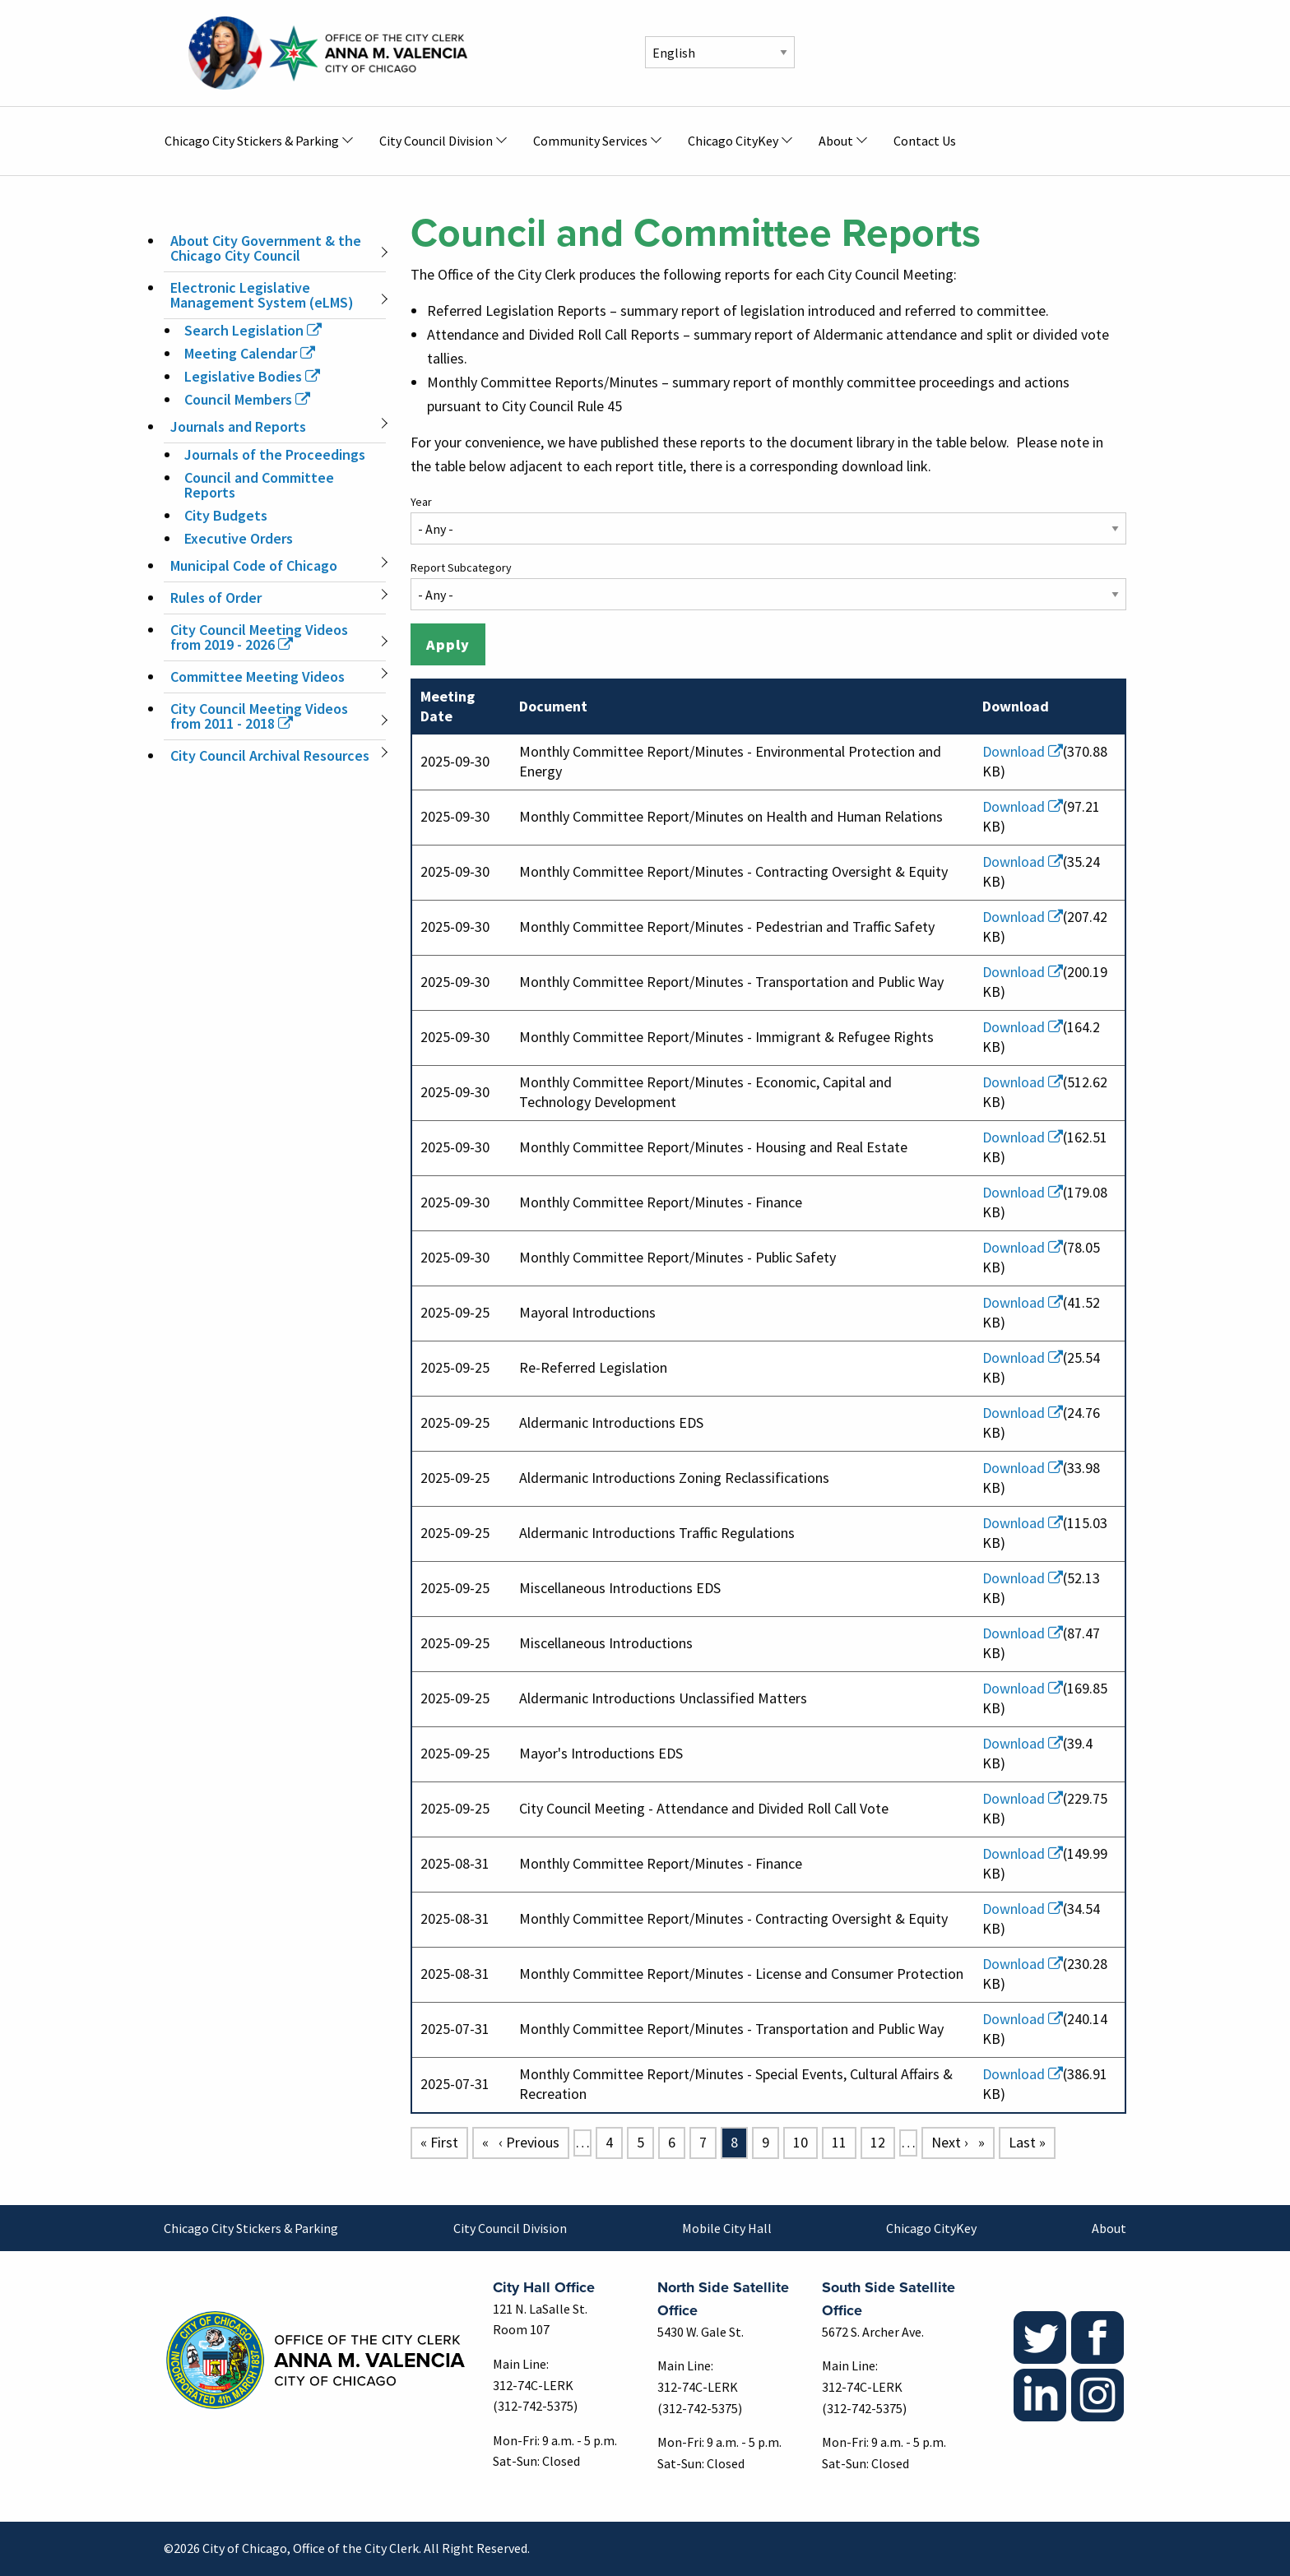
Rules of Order (216, 597)
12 (881, 2141)
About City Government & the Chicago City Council (265, 248)
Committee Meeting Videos (257, 676)
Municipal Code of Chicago (253, 565)
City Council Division (510, 2228)
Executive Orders (238, 538)
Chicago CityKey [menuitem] (733, 140)
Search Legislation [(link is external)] (253, 330)
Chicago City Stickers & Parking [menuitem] (252, 140)
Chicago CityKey (931, 2228)
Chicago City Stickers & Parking (251, 2228)
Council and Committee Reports (259, 485)
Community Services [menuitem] (590, 140)
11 (843, 2141)
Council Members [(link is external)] (247, 399)
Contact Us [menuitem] (924, 140)
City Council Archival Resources (269, 755)
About (1109, 2228)
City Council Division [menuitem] (436, 140)
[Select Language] (720, 52)
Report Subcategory (461, 567)
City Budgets (225, 515)
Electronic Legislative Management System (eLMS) (262, 295)
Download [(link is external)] (1022, 751)
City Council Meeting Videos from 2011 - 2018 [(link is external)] (259, 716)
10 (804, 2141)
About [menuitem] (836, 140)
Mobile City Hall (727, 2228)
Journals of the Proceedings (274, 454)
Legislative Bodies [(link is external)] (252, 376)
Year (421, 501)
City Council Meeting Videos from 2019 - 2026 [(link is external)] (259, 637)
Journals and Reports (238, 426)
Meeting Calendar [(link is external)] (249, 353)
